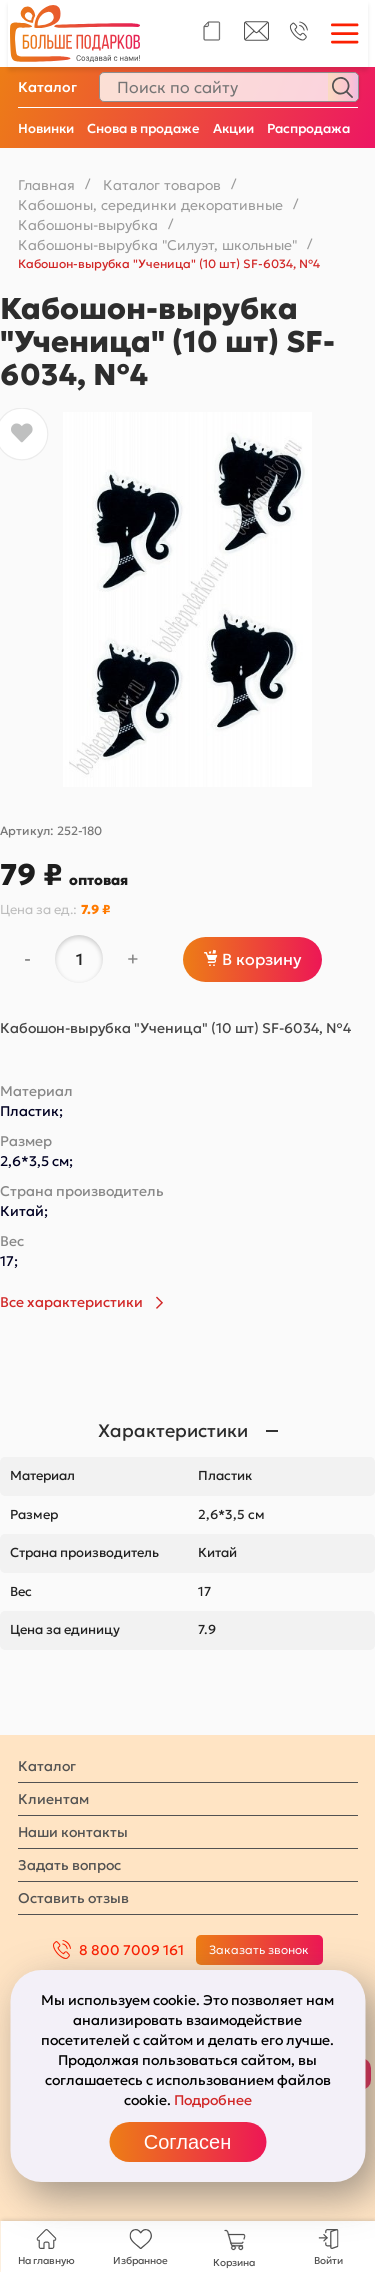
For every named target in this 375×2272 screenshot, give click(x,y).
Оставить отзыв (73, 1898)
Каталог (47, 87)
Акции (233, 128)
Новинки (46, 128)
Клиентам (53, 1799)
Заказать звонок (259, 1949)
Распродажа (308, 128)
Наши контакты (73, 1832)
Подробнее (213, 2100)
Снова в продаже (143, 128)
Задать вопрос (69, 1865)
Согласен (187, 2142)
